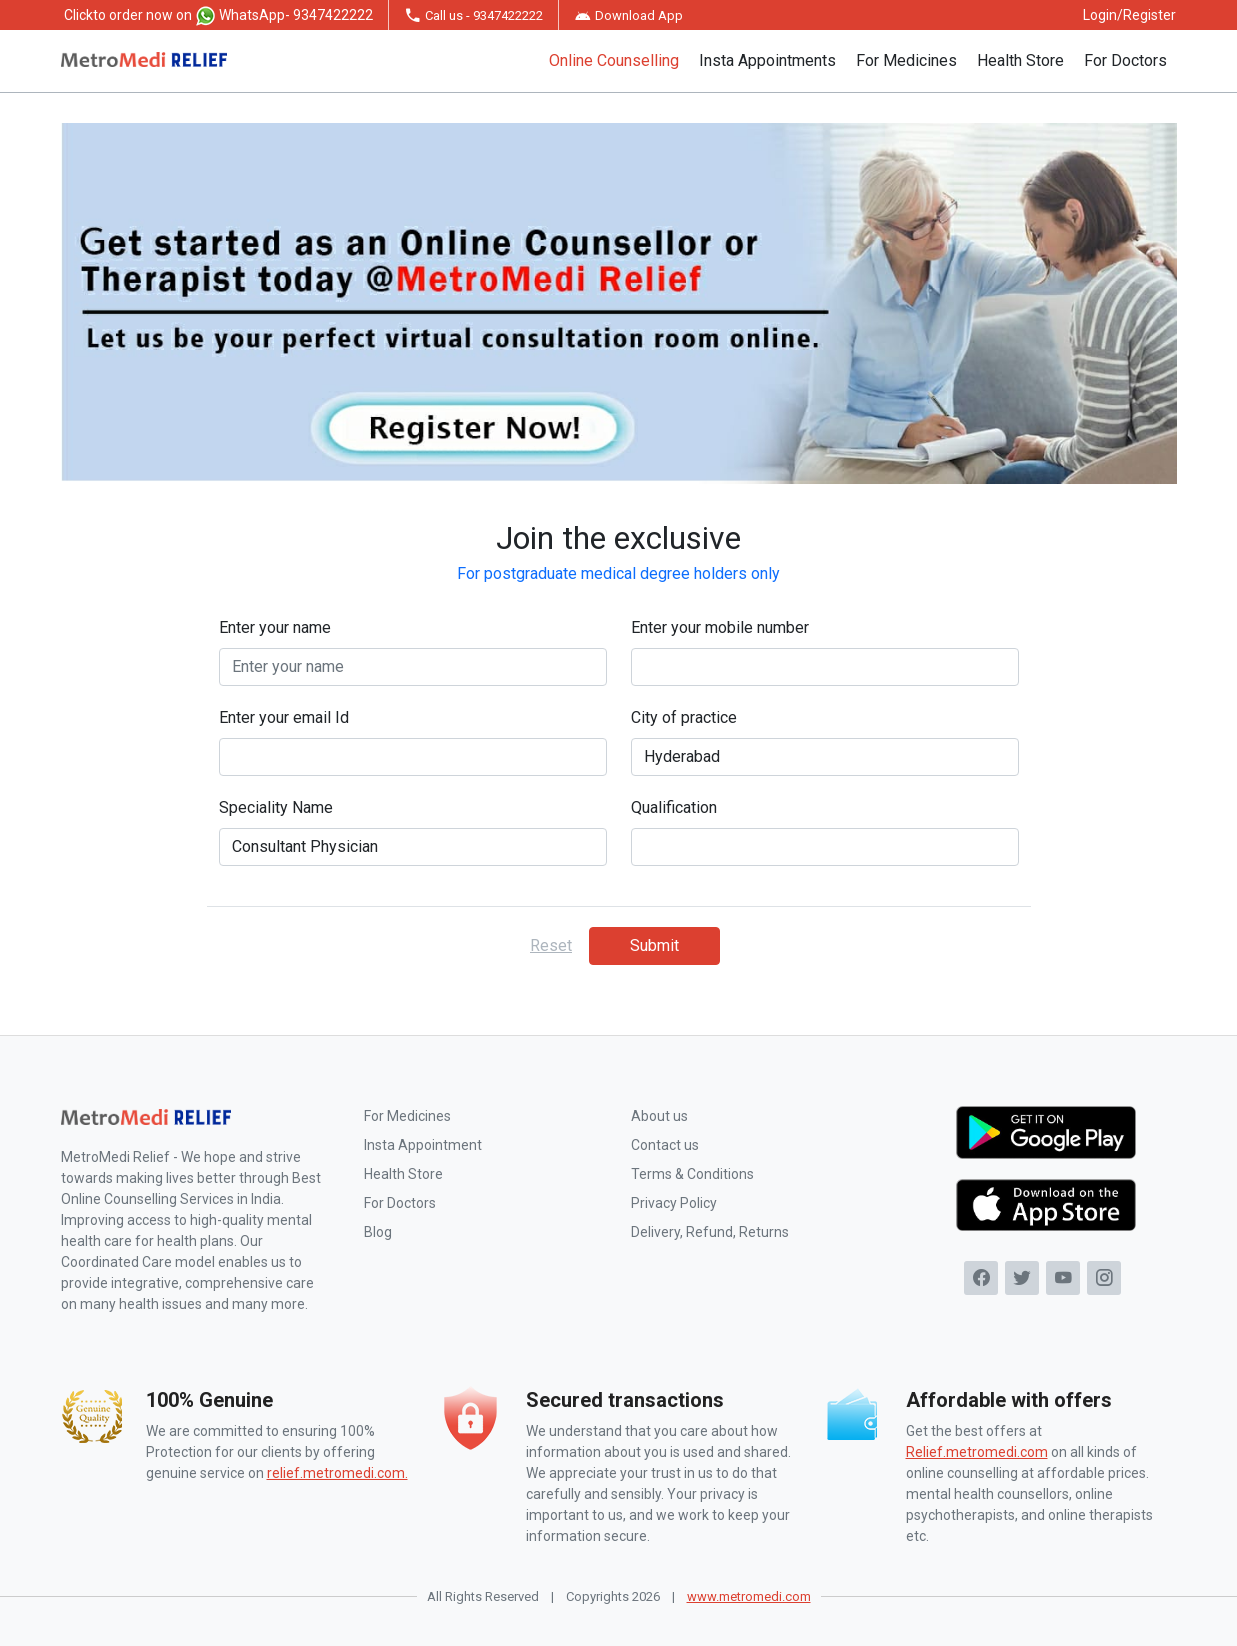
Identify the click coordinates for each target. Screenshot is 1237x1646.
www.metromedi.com (749, 1596)
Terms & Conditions (692, 1174)
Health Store (1020, 60)
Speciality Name (276, 807)
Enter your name (275, 627)
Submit (654, 945)
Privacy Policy (674, 1203)
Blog (378, 1232)
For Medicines (906, 60)
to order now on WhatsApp (218, 15)
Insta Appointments (767, 60)
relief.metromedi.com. (337, 1473)
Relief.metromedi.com (977, 1452)
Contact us (665, 1145)
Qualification (674, 807)
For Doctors (1125, 60)
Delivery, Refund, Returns (710, 1232)
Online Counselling (614, 60)
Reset (551, 945)
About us (659, 1116)
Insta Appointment (423, 1145)
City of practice (684, 717)
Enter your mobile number (720, 627)
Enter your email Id (284, 717)
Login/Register (1129, 15)
